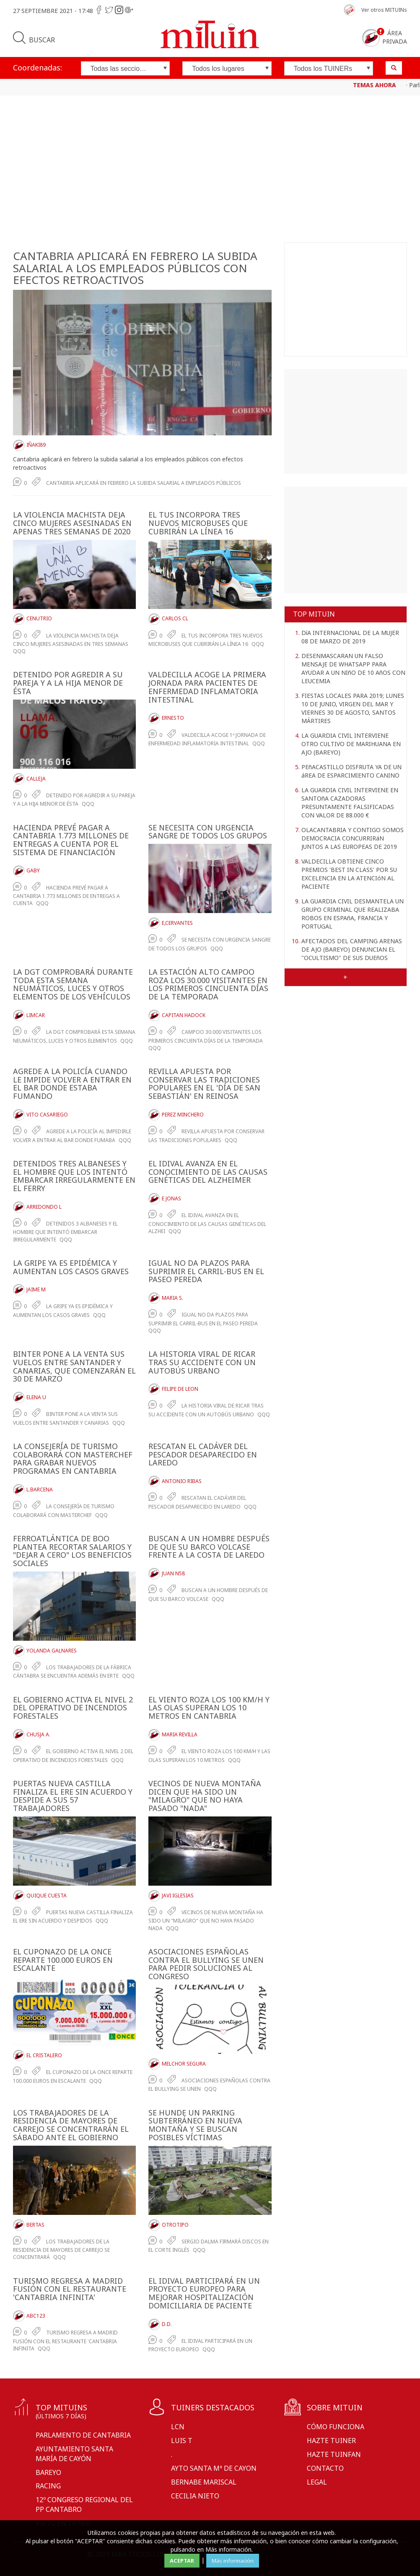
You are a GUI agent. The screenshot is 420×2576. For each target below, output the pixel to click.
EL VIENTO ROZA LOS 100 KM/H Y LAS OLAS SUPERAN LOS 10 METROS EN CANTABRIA (209, 1707)
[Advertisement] (210, 171)
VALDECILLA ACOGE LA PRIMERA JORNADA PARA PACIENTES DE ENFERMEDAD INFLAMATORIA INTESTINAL (207, 686)
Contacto (325, 2468)
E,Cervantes (177, 922)
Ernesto (173, 717)
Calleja (36, 778)
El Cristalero (44, 2055)
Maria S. (172, 1297)
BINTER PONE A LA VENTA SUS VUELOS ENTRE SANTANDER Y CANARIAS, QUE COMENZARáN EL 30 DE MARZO (74, 1366)
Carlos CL (175, 618)
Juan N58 (173, 1573)
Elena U (36, 1397)
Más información (233, 2560)
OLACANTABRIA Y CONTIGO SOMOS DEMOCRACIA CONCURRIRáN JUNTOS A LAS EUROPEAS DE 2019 (352, 838)
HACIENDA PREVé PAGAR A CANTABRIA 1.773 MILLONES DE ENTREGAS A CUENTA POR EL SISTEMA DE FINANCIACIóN (71, 839)
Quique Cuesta (46, 1895)
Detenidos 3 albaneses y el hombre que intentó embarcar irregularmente (65, 1231)
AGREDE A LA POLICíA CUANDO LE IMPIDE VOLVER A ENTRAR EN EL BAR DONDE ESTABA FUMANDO (72, 1083)
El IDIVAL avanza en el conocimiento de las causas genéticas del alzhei (207, 1223)
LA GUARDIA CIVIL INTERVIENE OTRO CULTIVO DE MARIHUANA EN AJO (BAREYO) (351, 743)
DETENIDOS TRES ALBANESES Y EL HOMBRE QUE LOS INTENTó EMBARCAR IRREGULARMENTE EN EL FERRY (74, 1175)
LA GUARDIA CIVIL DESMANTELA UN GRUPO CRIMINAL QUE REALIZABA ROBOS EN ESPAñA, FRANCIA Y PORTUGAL (352, 913)
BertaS (35, 2224)
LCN (177, 2426)
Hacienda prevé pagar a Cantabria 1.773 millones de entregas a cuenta (66, 895)
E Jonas (171, 1198)
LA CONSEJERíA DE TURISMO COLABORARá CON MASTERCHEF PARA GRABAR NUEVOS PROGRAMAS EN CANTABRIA (72, 1458)
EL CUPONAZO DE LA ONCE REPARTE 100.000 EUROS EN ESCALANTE (63, 1959)
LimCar (35, 1015)
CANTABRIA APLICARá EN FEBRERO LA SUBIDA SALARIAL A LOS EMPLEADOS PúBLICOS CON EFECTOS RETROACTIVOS (135, 267)
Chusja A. (38, 1734)
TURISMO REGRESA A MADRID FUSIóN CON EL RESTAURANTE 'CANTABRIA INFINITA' (69, 2289)
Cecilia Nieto (195, 2496)
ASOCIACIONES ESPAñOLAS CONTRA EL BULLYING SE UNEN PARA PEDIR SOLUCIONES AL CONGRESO (206, 1963)
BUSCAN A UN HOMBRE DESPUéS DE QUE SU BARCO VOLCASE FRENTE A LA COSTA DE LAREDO (209, 1546)
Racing (48, 2485)
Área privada (394, 37)
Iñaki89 (36, 444)
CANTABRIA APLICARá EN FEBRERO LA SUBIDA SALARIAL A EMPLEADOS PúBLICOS (143, 483)
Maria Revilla (179, 1734)
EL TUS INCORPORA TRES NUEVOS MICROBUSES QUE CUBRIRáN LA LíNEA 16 (198, 523)
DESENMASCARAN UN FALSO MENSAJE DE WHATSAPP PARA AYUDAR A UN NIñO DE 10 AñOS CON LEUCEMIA (353, 668)
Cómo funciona (335, 2426)
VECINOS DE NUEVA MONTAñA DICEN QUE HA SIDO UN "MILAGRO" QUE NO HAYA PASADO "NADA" (204, 1795)
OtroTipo (175, 2224)
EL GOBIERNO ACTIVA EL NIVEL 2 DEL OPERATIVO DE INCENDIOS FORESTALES (73, 1707)
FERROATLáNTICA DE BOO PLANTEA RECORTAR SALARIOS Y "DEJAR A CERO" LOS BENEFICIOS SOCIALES (72, 1550)
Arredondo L (44, 1206)
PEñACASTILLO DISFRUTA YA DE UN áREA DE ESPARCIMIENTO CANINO (351, 771)
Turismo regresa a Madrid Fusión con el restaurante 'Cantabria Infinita (65, 2340)
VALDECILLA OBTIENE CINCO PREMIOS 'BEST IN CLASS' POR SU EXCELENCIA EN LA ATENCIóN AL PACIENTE (349, 873)
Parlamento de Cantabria (83, 2435)
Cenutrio (39, 618)
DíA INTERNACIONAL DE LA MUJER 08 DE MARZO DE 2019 (350, 637)
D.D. (167, 2324)
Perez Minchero (183, 1114)
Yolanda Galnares (51, 1650)
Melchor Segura (184, 2063)
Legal (317, 2482)
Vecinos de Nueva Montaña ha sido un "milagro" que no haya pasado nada (205, 1920)
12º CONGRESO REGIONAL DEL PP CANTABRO (84, 2504)
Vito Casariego (47, 1114)
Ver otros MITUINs (384, 9)
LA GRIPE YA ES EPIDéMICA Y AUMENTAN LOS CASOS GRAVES (71, 1267)
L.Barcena (39, 1489)
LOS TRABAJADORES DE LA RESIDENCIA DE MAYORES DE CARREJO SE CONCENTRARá (61, 2249)
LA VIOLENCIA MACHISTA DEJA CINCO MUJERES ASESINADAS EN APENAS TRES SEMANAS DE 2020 (72, 523)
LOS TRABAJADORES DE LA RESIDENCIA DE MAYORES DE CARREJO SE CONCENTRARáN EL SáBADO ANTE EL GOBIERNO (71, 2125)
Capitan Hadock (183, 1015)
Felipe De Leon (180, 1388)
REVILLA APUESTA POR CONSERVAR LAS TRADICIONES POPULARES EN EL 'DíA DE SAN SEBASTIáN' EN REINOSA (204, 1083)
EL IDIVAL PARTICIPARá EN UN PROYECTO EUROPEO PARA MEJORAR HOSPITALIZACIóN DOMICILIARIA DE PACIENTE (204, 2293)
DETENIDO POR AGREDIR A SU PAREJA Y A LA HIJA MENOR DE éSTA (68, 682)
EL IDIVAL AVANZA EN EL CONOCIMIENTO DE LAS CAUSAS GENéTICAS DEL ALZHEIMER (207, 1171)
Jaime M (36, 1289)
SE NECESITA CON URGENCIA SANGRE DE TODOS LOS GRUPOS (207, 831)
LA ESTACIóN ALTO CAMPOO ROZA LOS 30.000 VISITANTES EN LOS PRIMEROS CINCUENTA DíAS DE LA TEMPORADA (208, 984)
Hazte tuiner (331, 2440)
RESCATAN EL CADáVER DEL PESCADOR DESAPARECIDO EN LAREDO (202, 1454)
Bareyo (48, 2472)
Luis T (181, 2440)
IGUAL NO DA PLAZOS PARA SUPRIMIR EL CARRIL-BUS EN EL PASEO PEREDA (206, 1271)
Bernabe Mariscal (203, 2482)
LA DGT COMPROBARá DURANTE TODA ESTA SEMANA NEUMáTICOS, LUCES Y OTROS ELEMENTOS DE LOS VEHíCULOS (73, 984)
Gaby (33, 870)
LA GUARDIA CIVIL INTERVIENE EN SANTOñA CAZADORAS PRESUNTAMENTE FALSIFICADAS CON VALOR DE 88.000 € (349, 802)
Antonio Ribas (182, 1481)
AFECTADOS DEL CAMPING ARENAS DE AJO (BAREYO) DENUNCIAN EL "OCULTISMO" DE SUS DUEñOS (351, 949)
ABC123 (35, 2315)
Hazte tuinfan (334, 2454)
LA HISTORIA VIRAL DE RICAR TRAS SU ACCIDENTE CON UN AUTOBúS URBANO (202, 1362)
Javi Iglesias (178, 1895)
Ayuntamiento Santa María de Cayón (74, 2453)
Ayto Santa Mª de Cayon (214, 2468)
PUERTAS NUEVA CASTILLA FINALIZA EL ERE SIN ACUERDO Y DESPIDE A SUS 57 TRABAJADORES (72, 1795)
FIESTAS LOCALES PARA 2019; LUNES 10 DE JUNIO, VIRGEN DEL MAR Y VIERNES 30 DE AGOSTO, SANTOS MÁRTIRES (352, 708)
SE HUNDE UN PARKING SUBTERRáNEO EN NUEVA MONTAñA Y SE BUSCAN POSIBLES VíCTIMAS (195, 2125)
